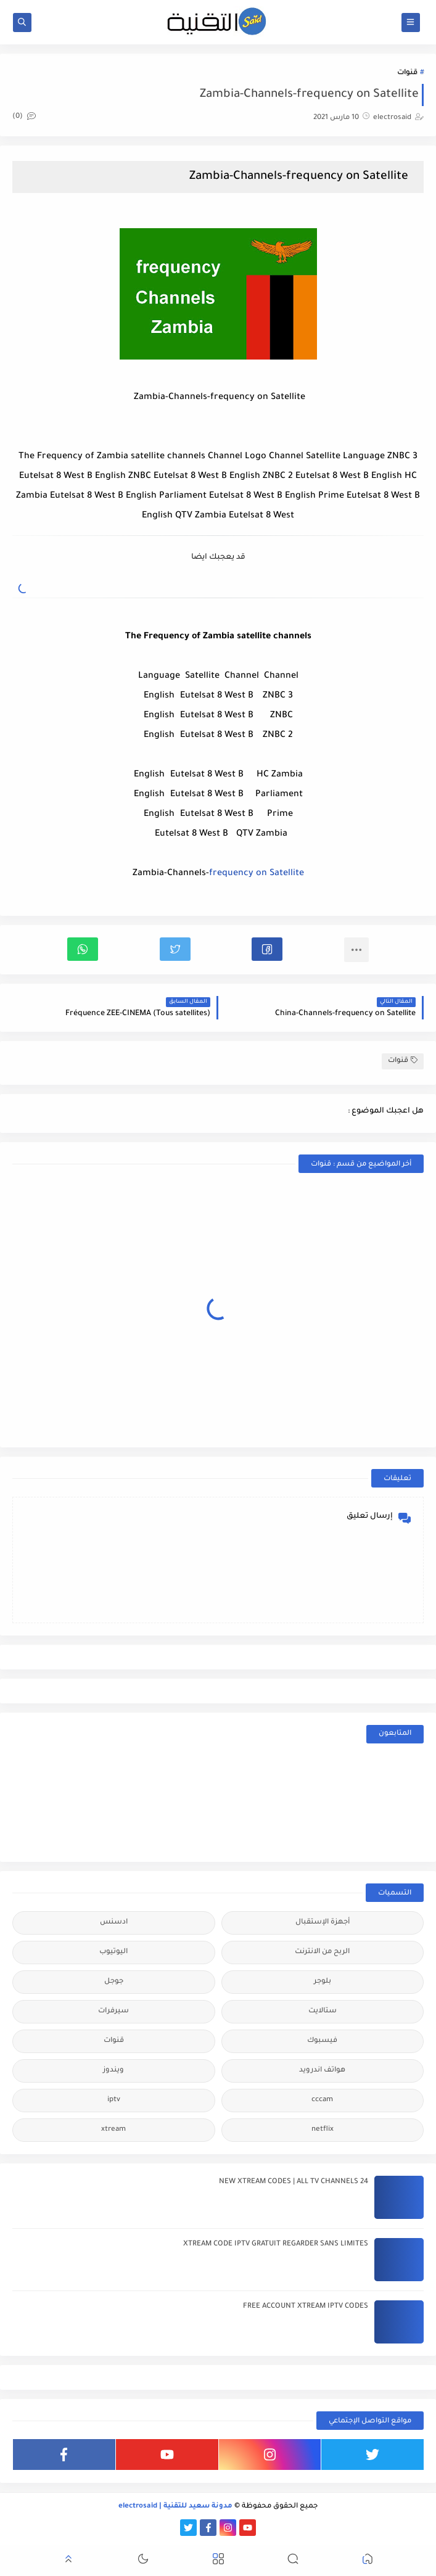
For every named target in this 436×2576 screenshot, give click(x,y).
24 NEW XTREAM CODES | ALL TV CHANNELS (293, 2182)
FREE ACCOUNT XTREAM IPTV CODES (305, 2307)
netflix (322, 2130)
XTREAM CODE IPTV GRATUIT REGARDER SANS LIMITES (275, 2245)
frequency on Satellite (256, 874)
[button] (267, 949)
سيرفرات (113, 2011)
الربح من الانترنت (322, 1952)
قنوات (407, 73)
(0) (24, 117)
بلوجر (322, 1982)
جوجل (113, 1982)
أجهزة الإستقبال (322, 1923)
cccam (322, 2100)
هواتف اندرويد (322, 2071)
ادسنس (114, 1923)
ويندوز (113, 2071)
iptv (113, 2100)
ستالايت (322, 2011)
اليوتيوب (113, 1952)
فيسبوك (322, 2041)
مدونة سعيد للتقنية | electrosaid (175, 2507)
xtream (113, 2130)
